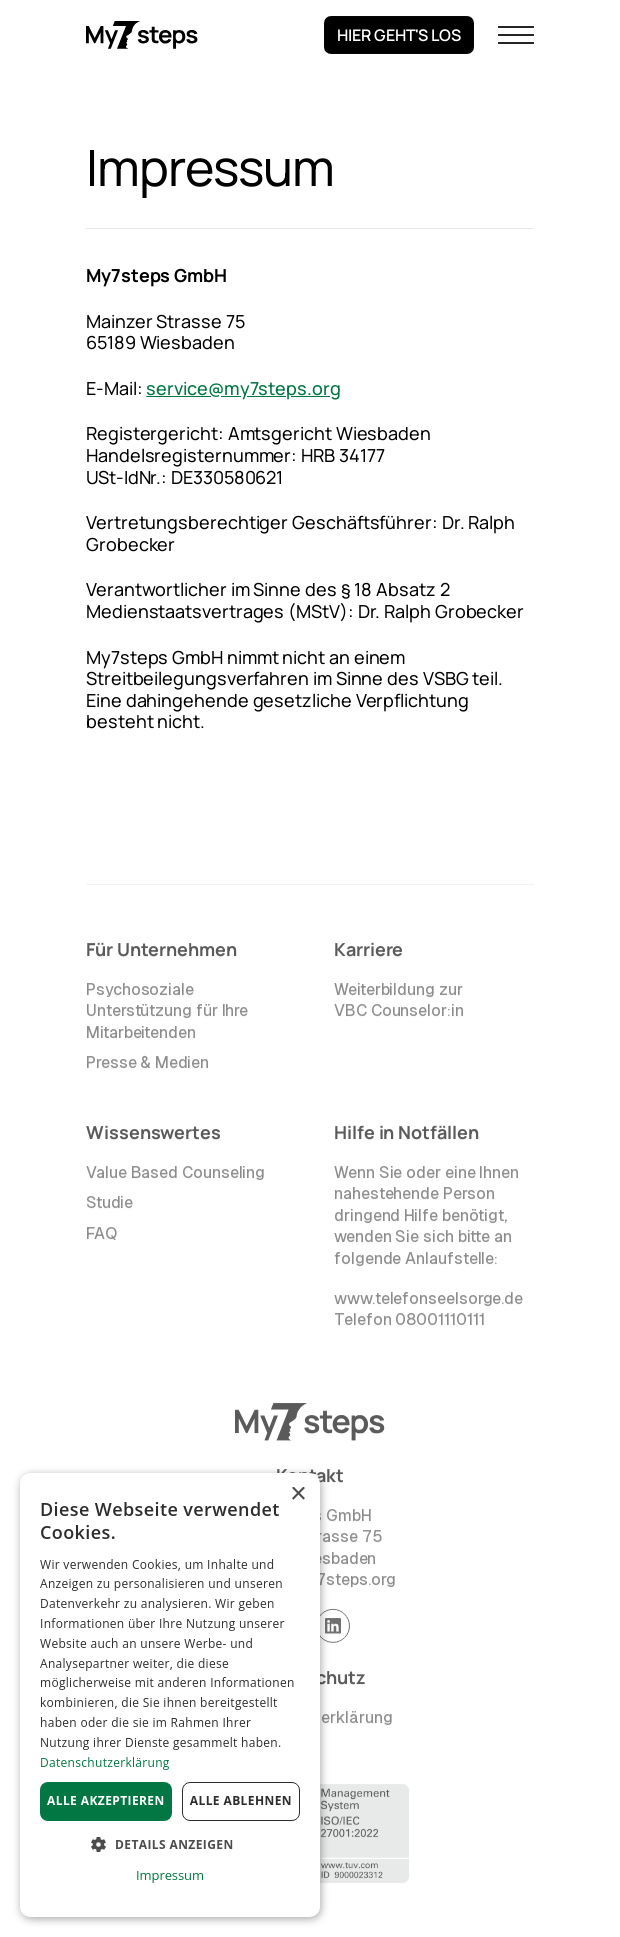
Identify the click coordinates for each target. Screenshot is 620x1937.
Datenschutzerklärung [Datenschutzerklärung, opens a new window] (105, 1762)
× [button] (297, 1494)
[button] (516, 35)
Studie (109, 1205)
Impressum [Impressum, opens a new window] (170, 1875)
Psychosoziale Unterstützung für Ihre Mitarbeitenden (167, 1014)
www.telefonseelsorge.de (428, 1301)
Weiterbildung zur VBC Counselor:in (399, 1003)
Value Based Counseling (175, 1175)
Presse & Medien (147, 1066)
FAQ (101, 1236)
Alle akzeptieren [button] (106, 1800)
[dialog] (170, 1695)
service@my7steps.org (243, 388)
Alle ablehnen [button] (241, 1800)
